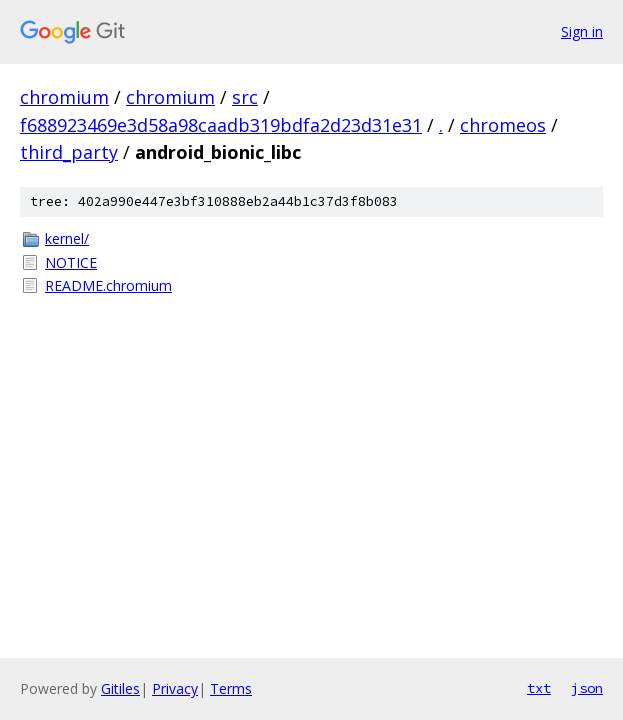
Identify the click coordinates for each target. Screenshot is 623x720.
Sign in (582, 31)
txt (539, 688)
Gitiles (120, 688)
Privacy (175, 688)
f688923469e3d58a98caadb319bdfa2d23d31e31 (221, 125)
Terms (231, 688)
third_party (69, 152)
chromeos (503, 125)
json (587, 688)
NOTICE (71, 262)
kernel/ (67, 238)
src (245, 97)
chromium (64, 97)
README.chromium (108, 285)
